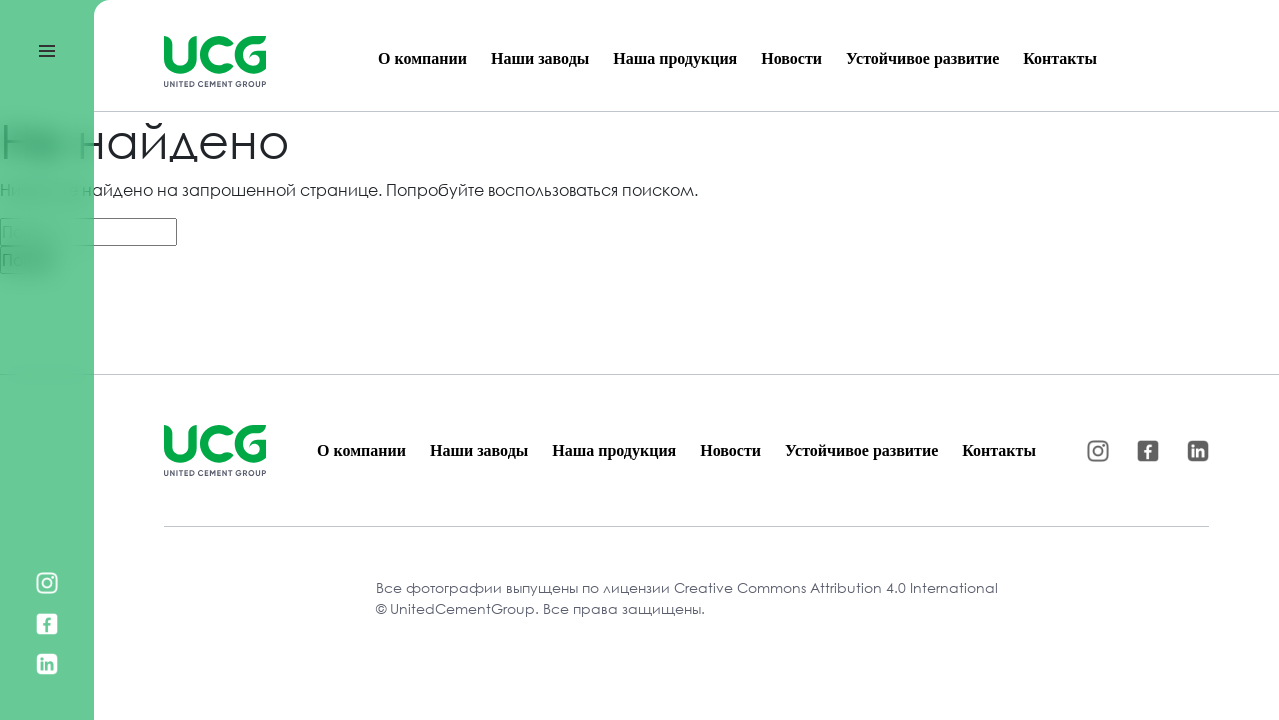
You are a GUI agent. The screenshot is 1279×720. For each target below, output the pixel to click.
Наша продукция (675, 58)
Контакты (1060, 58)
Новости (791, 58)
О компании (422, 58)
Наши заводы (540, 58)
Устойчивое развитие (922, 58)
